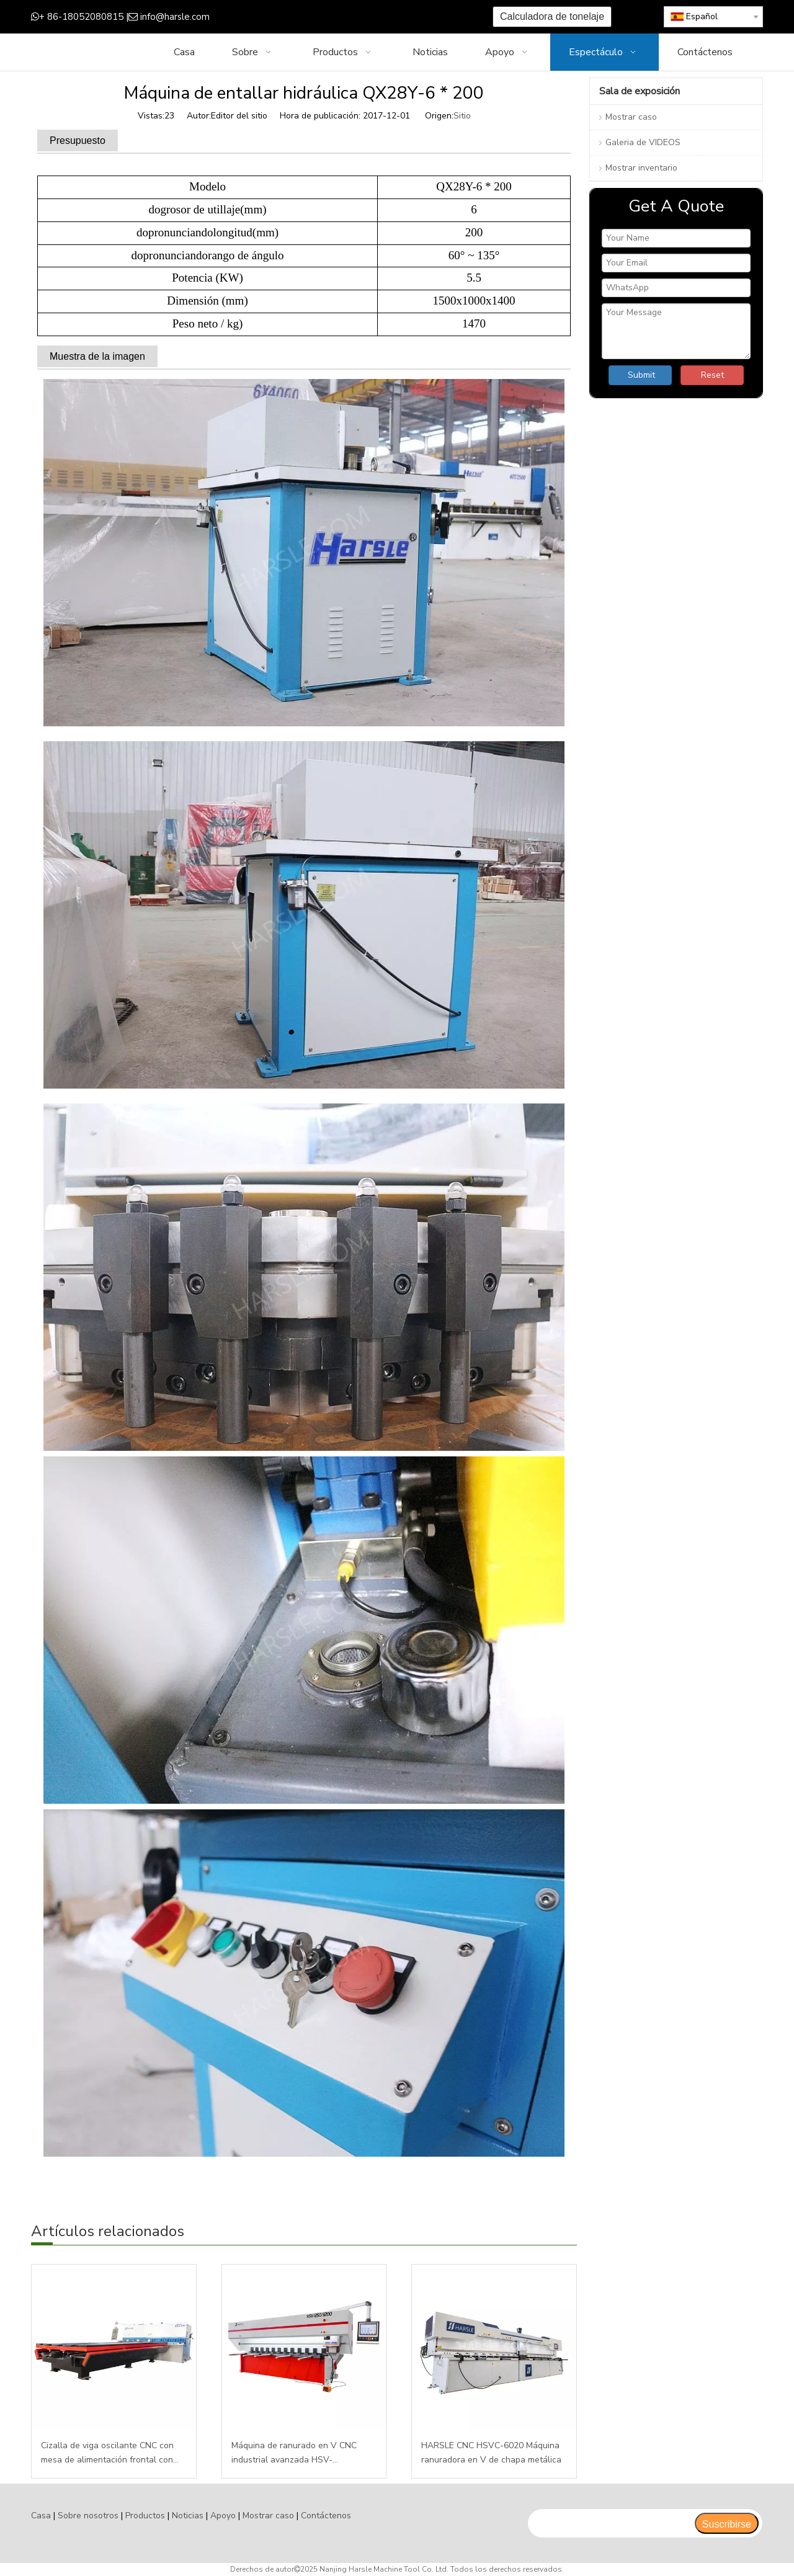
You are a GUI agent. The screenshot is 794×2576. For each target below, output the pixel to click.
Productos (145, 2515)
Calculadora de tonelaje (552, 16)
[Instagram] (364, 17)
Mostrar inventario (641, 168)
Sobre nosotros (88, 2515)
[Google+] (306, 17)
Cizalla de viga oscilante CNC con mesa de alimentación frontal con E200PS (107, 2454)
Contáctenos (326, 2515)
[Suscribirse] (727, 2523)
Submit (641, 375)
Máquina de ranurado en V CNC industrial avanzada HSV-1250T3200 (294, 2454)
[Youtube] (345, 17)
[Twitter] (326, 17)
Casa (41, 2515)
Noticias (187, 2515)
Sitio (462, 116)
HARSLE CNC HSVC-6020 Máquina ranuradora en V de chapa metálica (491, 2453)
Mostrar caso (631, 117)
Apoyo (223, 2515)
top (768, 2522)
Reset (712, 375)
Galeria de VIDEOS (642, 142)
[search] (611, 2523)
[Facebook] (287, 17)
